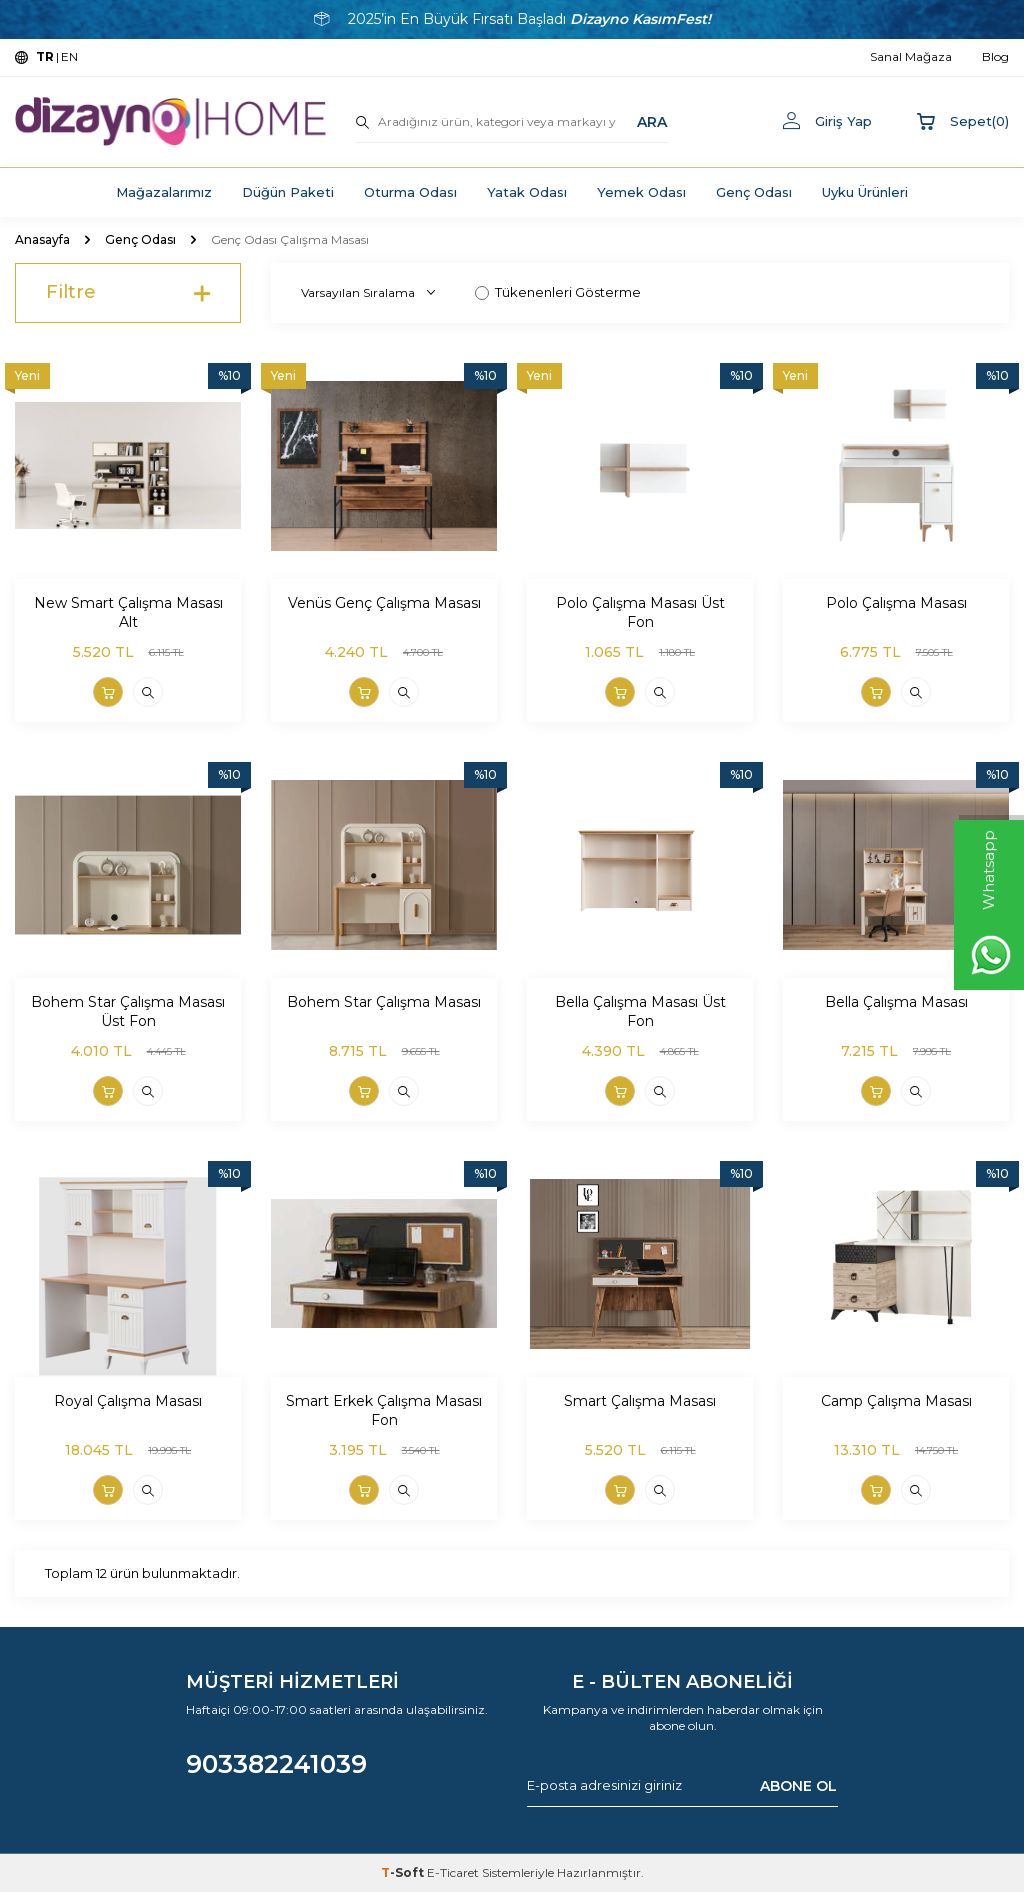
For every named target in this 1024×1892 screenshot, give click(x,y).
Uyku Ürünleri (865, 192)
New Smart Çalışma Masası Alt (128, 612)
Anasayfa (42, 239)
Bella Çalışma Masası (896, 1002)
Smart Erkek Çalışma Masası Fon (384, 1410)
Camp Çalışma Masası (896, 1401)
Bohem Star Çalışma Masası (384, 1002)
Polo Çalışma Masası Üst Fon (640, 612)
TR (45, 56)
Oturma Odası (410, 192)
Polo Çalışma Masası (896, 603)
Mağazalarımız (164, 192)
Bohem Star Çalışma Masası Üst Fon (128, 1011)
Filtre (128, 293)
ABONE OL (798, 1785)
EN (69, 56)
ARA (652, 121)
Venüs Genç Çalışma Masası (384, 603)
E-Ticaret (453, 1872)
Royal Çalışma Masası (128, 1401)
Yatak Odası (527, 192)
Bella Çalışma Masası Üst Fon (640, 1011)
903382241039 (276, 1764)
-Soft (404, 1872)
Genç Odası (754, 192)
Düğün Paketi (288, 192)
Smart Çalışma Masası (640, 1401)
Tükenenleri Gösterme (558, 292)
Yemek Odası (641, 192)
